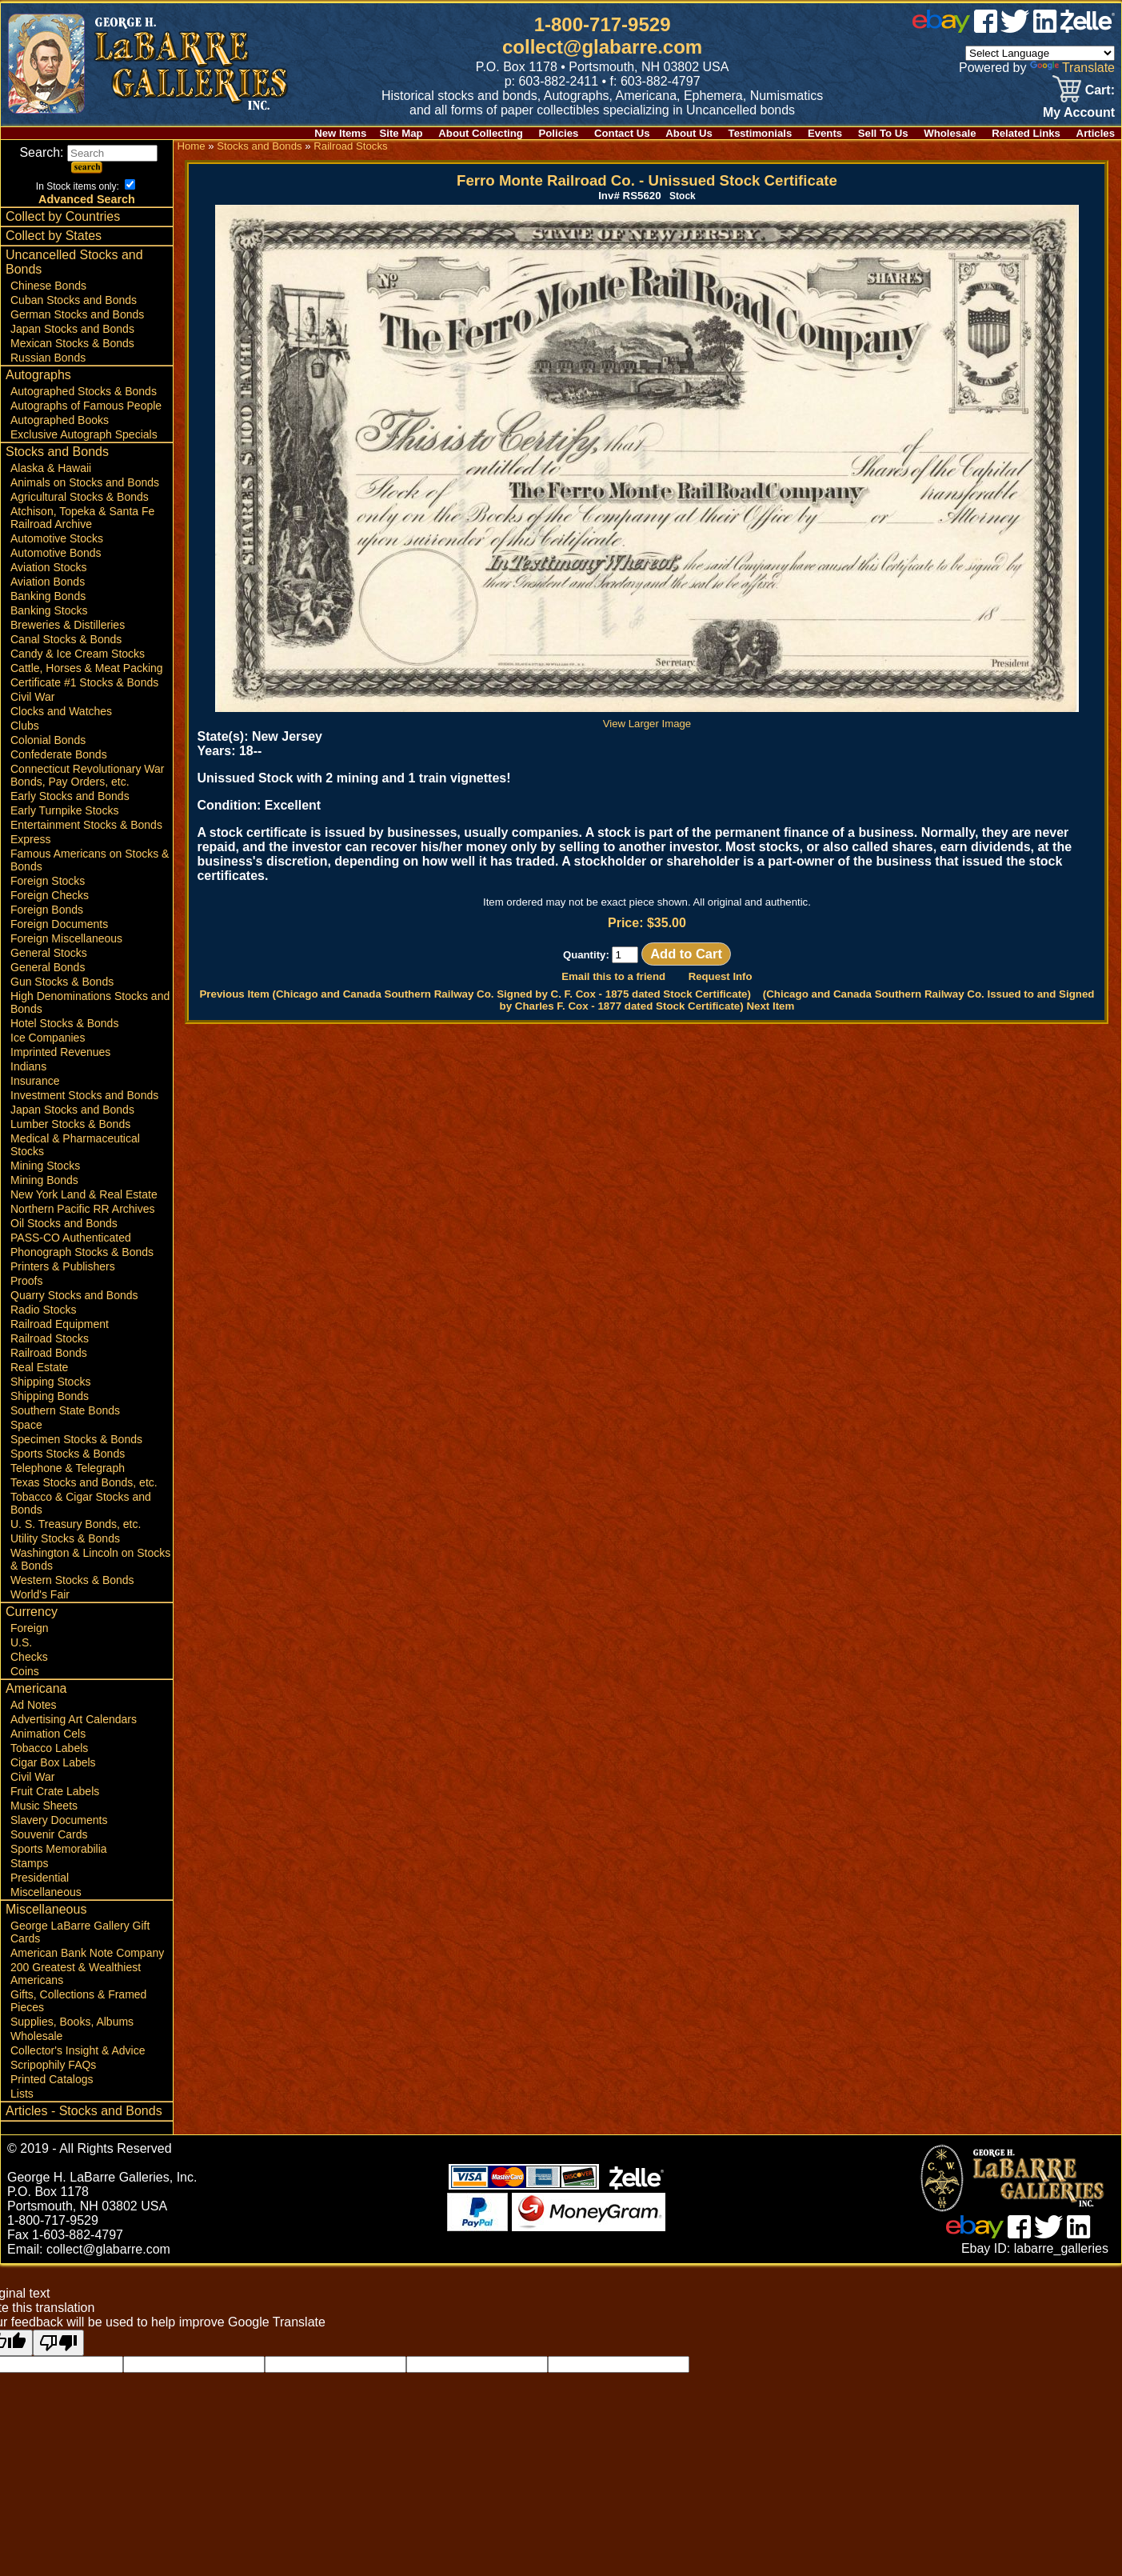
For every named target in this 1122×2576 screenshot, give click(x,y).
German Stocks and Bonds (77, 314)
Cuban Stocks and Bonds (73, 300)
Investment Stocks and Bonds (84, 1095)
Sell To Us (883, 133)
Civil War (32, 696)
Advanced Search (86, 199)
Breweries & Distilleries (67, 624)
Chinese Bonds (48, 285)
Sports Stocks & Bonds (67, 1453)
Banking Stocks (49, 610)
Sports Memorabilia (58, 1848)
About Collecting (480, 133)
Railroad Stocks (49, 1338)
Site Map (400, 133)
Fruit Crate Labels (54, 1791)
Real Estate (39, 1367)
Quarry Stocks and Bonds (74, 1295)
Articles (1095, 133)
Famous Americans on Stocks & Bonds (89, 860)
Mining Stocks (45, 1165)
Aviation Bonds (47, 581)
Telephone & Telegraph (67, 1468)
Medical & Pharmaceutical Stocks (75, 1145)
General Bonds (47, 967)
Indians (28, 1066)
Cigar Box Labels (53, 1762)
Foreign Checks (49, 895)
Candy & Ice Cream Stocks (77, 653)
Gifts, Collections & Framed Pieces (78, 2001)
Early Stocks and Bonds (70, 796)
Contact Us (622, 133)
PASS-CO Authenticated (70, 1237)
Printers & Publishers (62, 1266)
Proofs (26, 1280)
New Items (340, 133)
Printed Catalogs (52, 2079)
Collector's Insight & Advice (77, 2050)
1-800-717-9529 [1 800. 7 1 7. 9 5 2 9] (602, 24)
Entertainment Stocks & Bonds (86, 824)
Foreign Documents (59, 924)
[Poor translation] (58, 2343)
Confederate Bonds (58, 754)
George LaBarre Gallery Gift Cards (80, 1932)
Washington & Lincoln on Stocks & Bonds (90, 1559)
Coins (24, 1671)
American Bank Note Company (87, 1952)
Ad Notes (33, 1704)
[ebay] (941, 28)
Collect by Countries (63, 216)
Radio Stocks (43, 1309)
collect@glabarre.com (602, 47)
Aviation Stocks (48, 567)
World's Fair (40, 1594)
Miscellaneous (46, 1892)
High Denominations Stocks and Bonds (90, 1002)
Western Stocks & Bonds (72, 1580)
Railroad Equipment (59, 1324)
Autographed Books (59, 420)
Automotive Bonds (56, 552)
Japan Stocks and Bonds (72, 328)
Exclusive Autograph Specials (84, 434)
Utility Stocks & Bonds (65, 1538)
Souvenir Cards (49, 1834)
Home (191, 146)
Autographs (38, 375)
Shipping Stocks (50, 1381)
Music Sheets (44, 1805)
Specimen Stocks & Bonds (76, 1439)
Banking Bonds (48, 596)
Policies (559, 133)
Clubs (24, 725)
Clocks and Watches (61, 711)
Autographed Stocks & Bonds (83, 391)
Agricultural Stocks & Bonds (79, 496)
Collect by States (54, 235)
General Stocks (48, 952)
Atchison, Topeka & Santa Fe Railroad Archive (82, 517)
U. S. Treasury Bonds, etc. (75, 1524)
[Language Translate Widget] (1040, 53)
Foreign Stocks (47, 880)
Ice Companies (47, 1037)
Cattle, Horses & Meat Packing (86, 668)
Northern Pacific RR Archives (82, 1208)
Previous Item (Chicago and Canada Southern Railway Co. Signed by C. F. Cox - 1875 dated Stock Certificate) (475, 994)
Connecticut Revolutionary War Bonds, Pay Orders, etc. (87, 775)
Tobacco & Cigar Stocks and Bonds (80, 1503)
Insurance (34, 1080)
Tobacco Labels (49, 1748)
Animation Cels (48, 1733)
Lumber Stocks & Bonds (70, 1124)
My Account (1079, 112)
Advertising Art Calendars (73, 1719)
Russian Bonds (48, 357)
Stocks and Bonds (57, 451)
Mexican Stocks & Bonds (72, 343)
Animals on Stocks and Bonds (84, 482)
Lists (22, 2093)
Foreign (29, 1628)
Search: (88, 152)
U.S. (21, 1642)
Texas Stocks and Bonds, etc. (84, 1482)
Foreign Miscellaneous (66, 938)
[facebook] (985, 28)
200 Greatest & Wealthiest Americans (75, 1973)
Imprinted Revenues (60, 1052)
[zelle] (1087, 28)
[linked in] (1045, 28)
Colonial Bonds (48, 740)
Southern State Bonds (65, 1410)
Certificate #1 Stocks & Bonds (84, 682)
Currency (32, 1611)
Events (825, 133)
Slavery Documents (58, 1820)
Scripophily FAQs (53, 2064)
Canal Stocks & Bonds (66, 639)
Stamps (29, 1863)
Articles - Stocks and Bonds (84, 2111)
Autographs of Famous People (86, 405)
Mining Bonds (44, 1180)
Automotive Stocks (56, 538)
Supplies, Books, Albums (72, 2021)
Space (26, 1424)
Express (30, 839)
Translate (1072, 67)
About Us (689, 133)
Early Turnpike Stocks (64, 810)
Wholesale (950, 133)
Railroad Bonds (48, 1352)
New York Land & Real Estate (84, 1194)
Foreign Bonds (46, 909)
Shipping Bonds (49, 1396)
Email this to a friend (613, 976)
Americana (36, 1688)
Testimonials (761, 133)
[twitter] (1014, 28)
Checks (29, 1656)
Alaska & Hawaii (50, 468)
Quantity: (601, 955)
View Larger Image (647, 718)
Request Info (721, 976)
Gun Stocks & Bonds (62, 981)
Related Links (1026, 133)
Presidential (39, 1877)
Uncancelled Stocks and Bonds (74, 262)
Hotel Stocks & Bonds (64, 1023)
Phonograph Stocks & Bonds (82, 1252)
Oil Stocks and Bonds (64, 1223)
